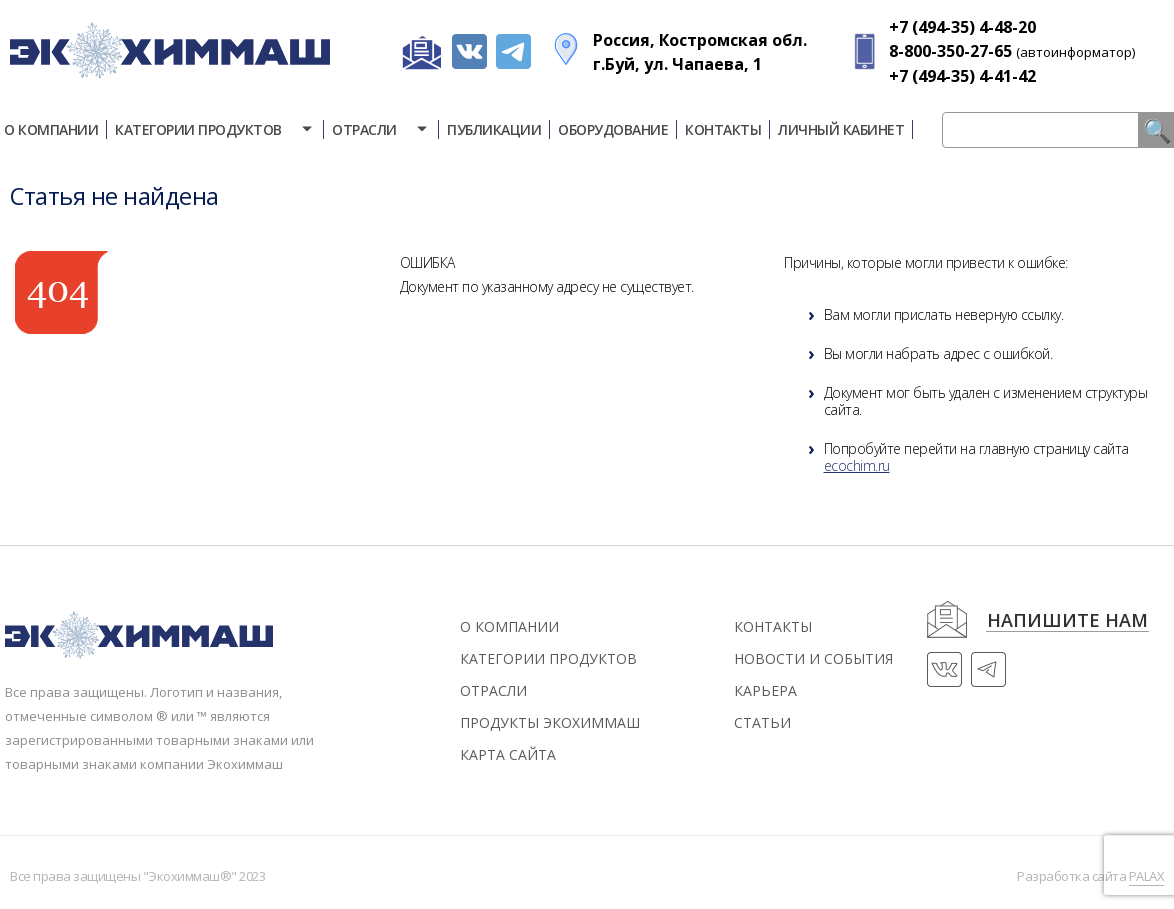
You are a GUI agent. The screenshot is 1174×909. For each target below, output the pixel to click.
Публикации (494, 129)
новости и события (813, 658)
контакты (773, 626)
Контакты (723, 129)
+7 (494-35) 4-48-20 (962, 27)
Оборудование (613, 129)
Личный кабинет (841, 129)
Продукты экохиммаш (550, 722)
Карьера (765, 690)
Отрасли (381, 129)
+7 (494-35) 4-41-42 (962, 76)
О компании (509, 626)
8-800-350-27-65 (950, 51)
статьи (762, 722)
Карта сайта (508, 754)
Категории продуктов (215, 129)
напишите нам (1067, 621)
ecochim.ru (857, 465)
